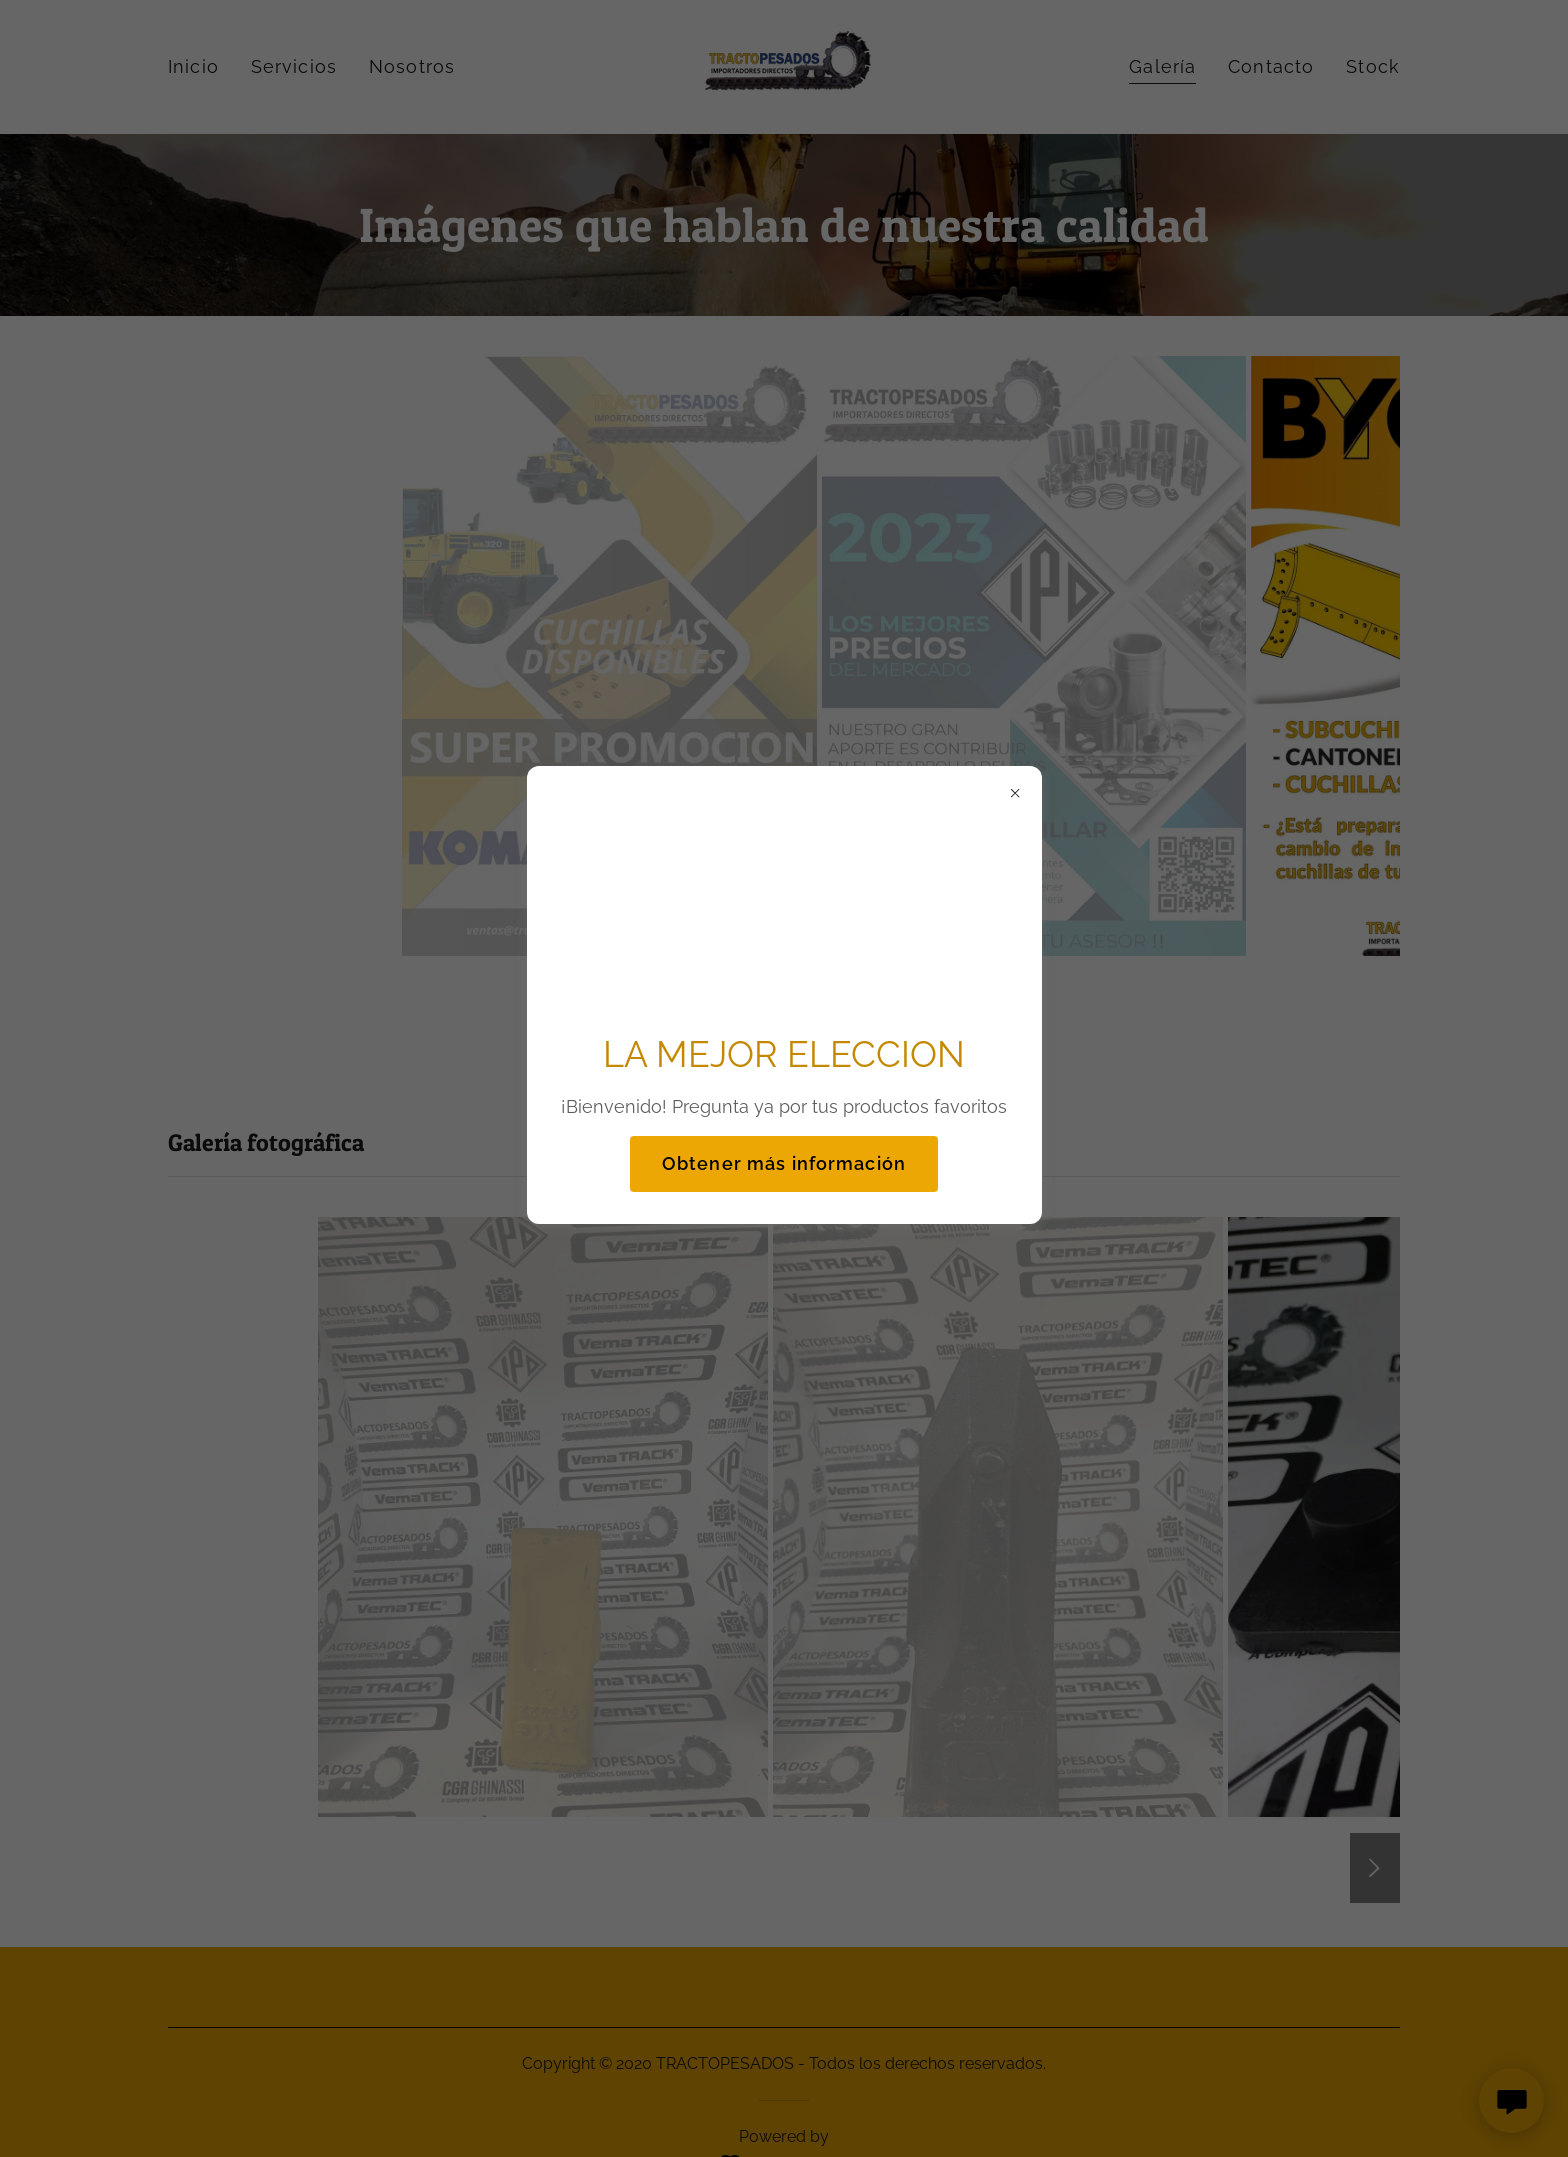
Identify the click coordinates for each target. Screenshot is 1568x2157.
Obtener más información (784, 1163)
